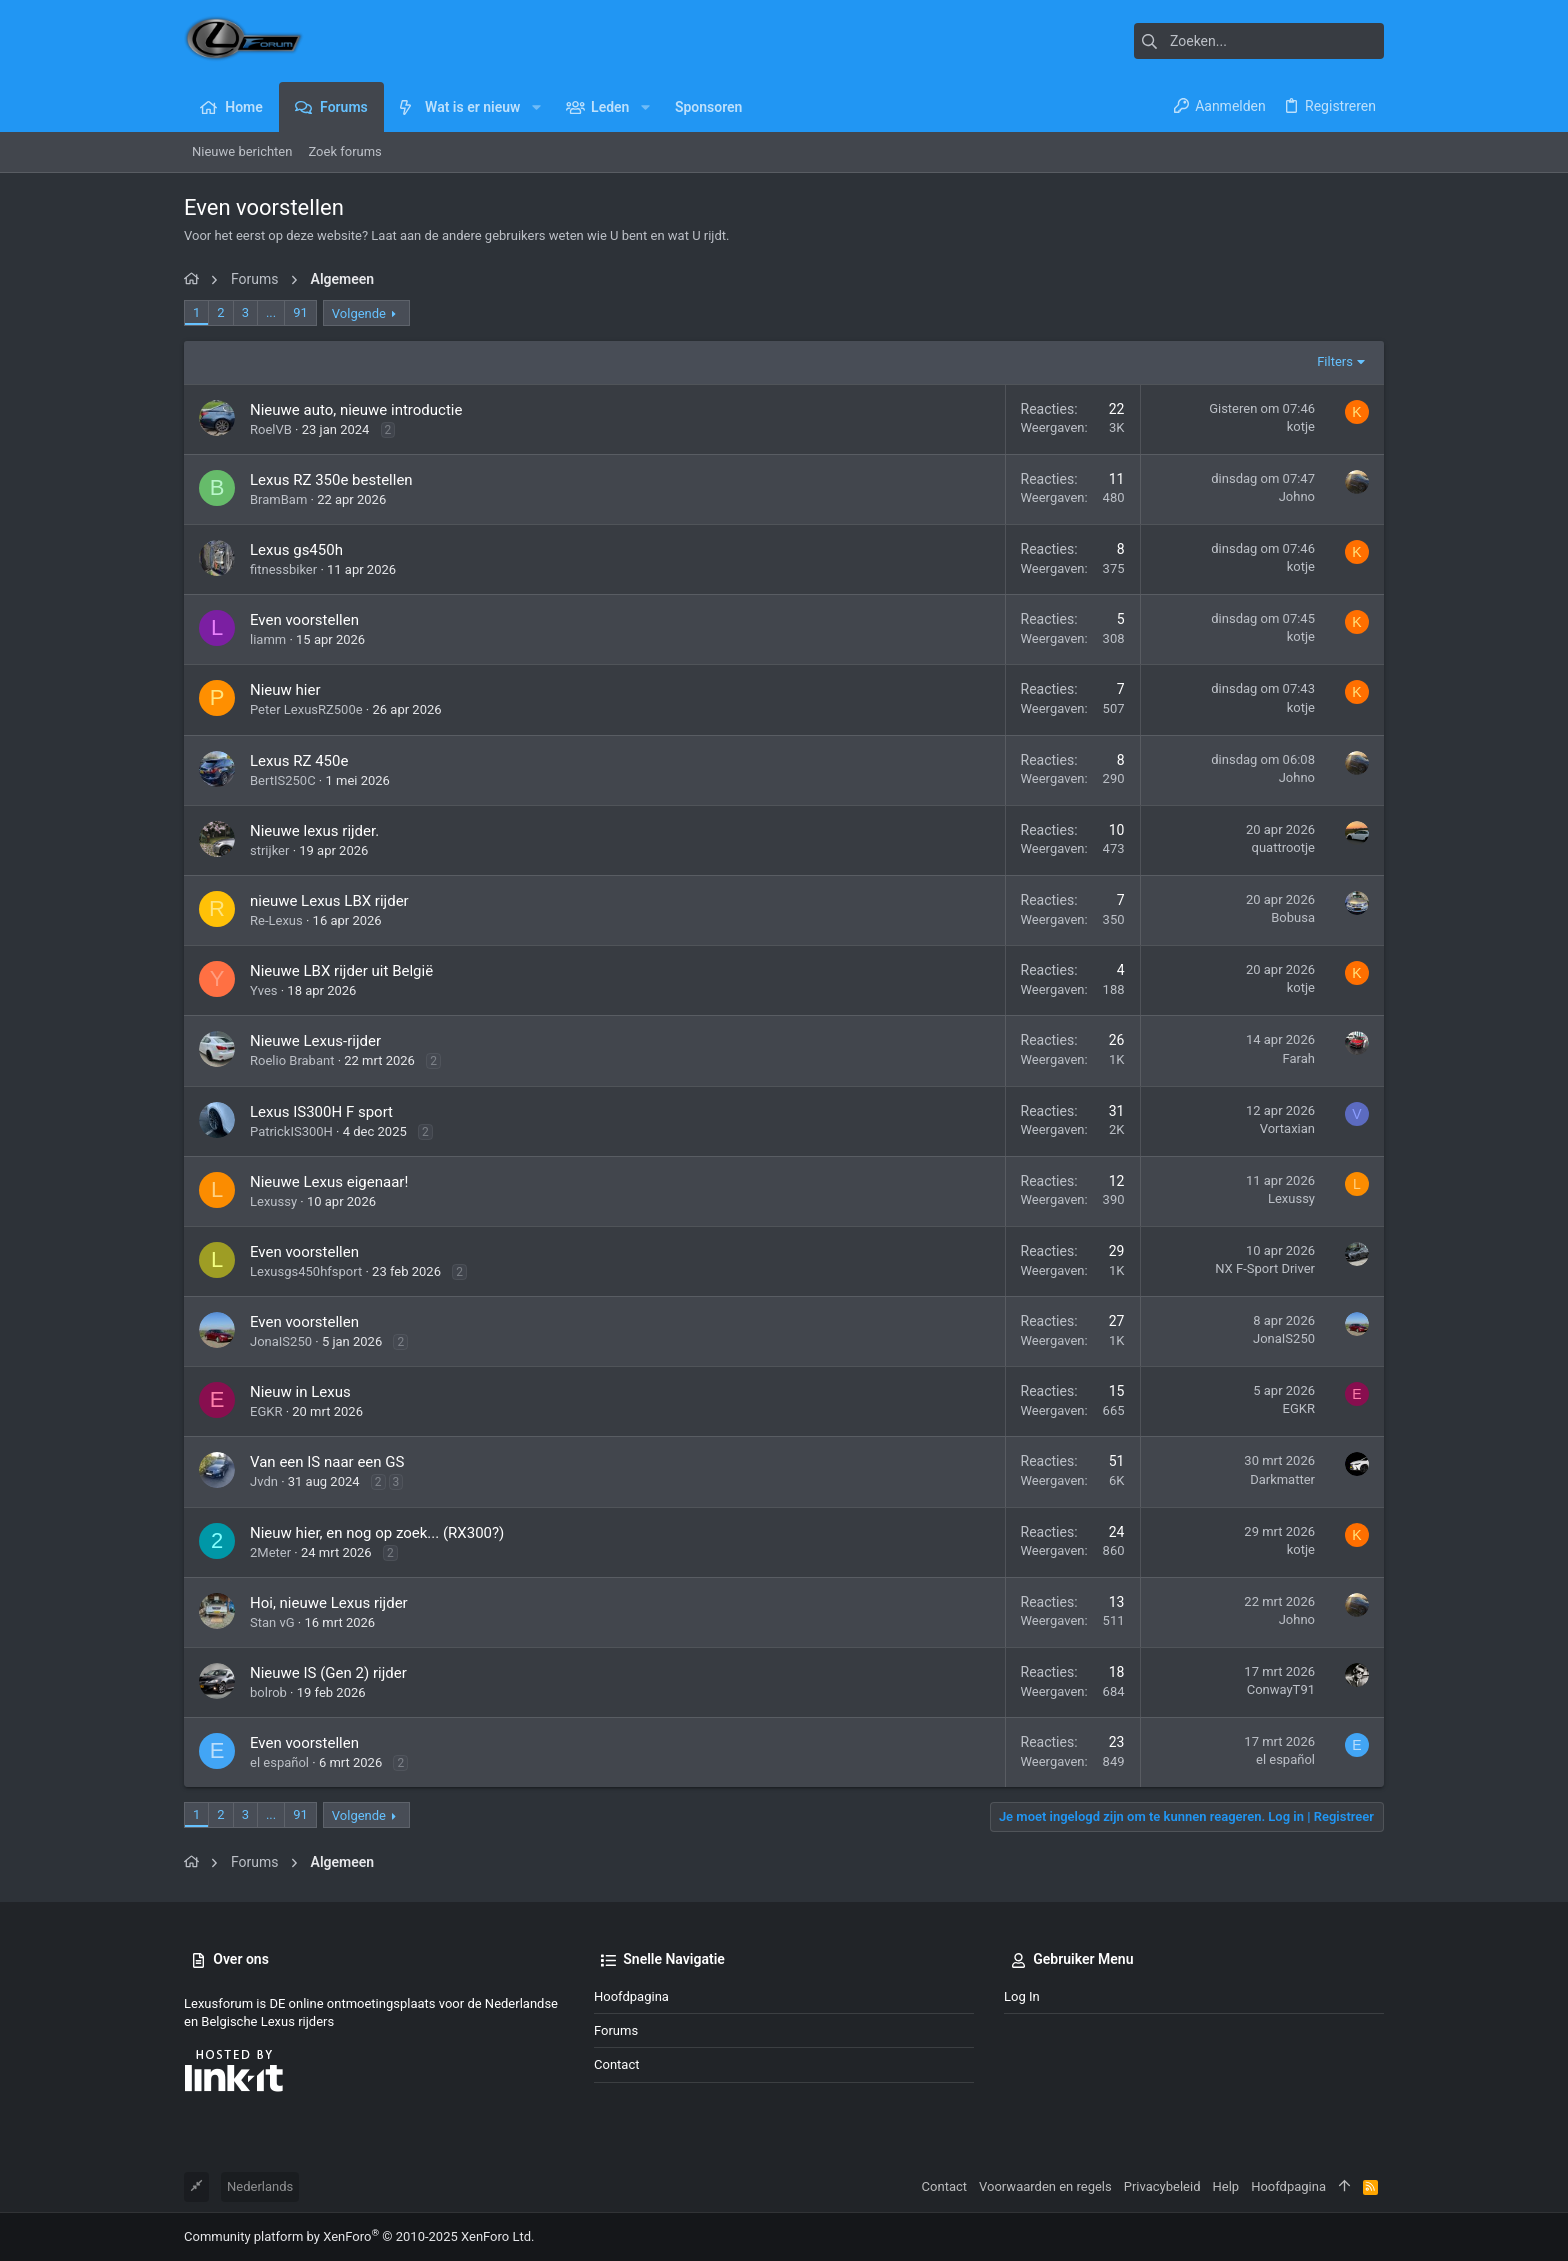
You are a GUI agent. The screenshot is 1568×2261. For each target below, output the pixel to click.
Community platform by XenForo (359, 2236)
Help (1226, 2186)
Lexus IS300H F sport (321, 1112)
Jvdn (264, 1481)
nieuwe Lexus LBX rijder (329, 901)
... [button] (271, 312)
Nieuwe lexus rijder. (314, 831)
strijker (269, 850)
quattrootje (1284, 847)
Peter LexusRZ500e (306, 709)
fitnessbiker (283, 569)
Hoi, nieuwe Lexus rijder (329, 1603)
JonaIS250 (281, 1341)
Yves (264, 990)
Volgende (359, 313)
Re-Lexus (276, 920)
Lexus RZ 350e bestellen (331, 480)
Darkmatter (1282, 1479)
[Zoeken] (1259, 41)
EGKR (266, 1411)
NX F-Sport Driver (1265, 1268)
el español (279, 1762)
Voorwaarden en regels (1045, 2186)
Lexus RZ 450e (299, 761)
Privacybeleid (1162, 2186)
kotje (1301, 426)
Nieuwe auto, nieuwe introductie (356, 410)
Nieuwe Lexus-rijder (315, 1041)
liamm (268, 639)
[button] (535, 107)
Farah (1299, 1058)
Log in (1022, 1996)
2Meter (270, 1552)
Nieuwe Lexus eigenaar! (329, 1182)
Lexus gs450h (296, 550)
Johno (1297, 496)
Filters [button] (1335, 361)
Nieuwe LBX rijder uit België (341, 971)
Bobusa (1293, 917)
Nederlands (260, 2186)
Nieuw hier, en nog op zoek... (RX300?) (377, 1533)
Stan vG (272, 1622)
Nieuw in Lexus (300, 1392)
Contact (616, 2064)
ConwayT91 (1281, 1689)
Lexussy (273, 1201)
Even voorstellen (304, 620)
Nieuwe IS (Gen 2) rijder (328, 1673)
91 (300, 312)
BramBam (278, 499)
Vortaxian (1287, 1128)
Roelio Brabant (292, 1060)
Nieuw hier (285, 690)
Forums (616, 2030)
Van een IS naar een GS (327, 1462)
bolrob (268, 1692)
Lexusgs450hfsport (306, 1271)
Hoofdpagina (631, 1996)
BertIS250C (283, 780)
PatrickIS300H (291, 1131)
